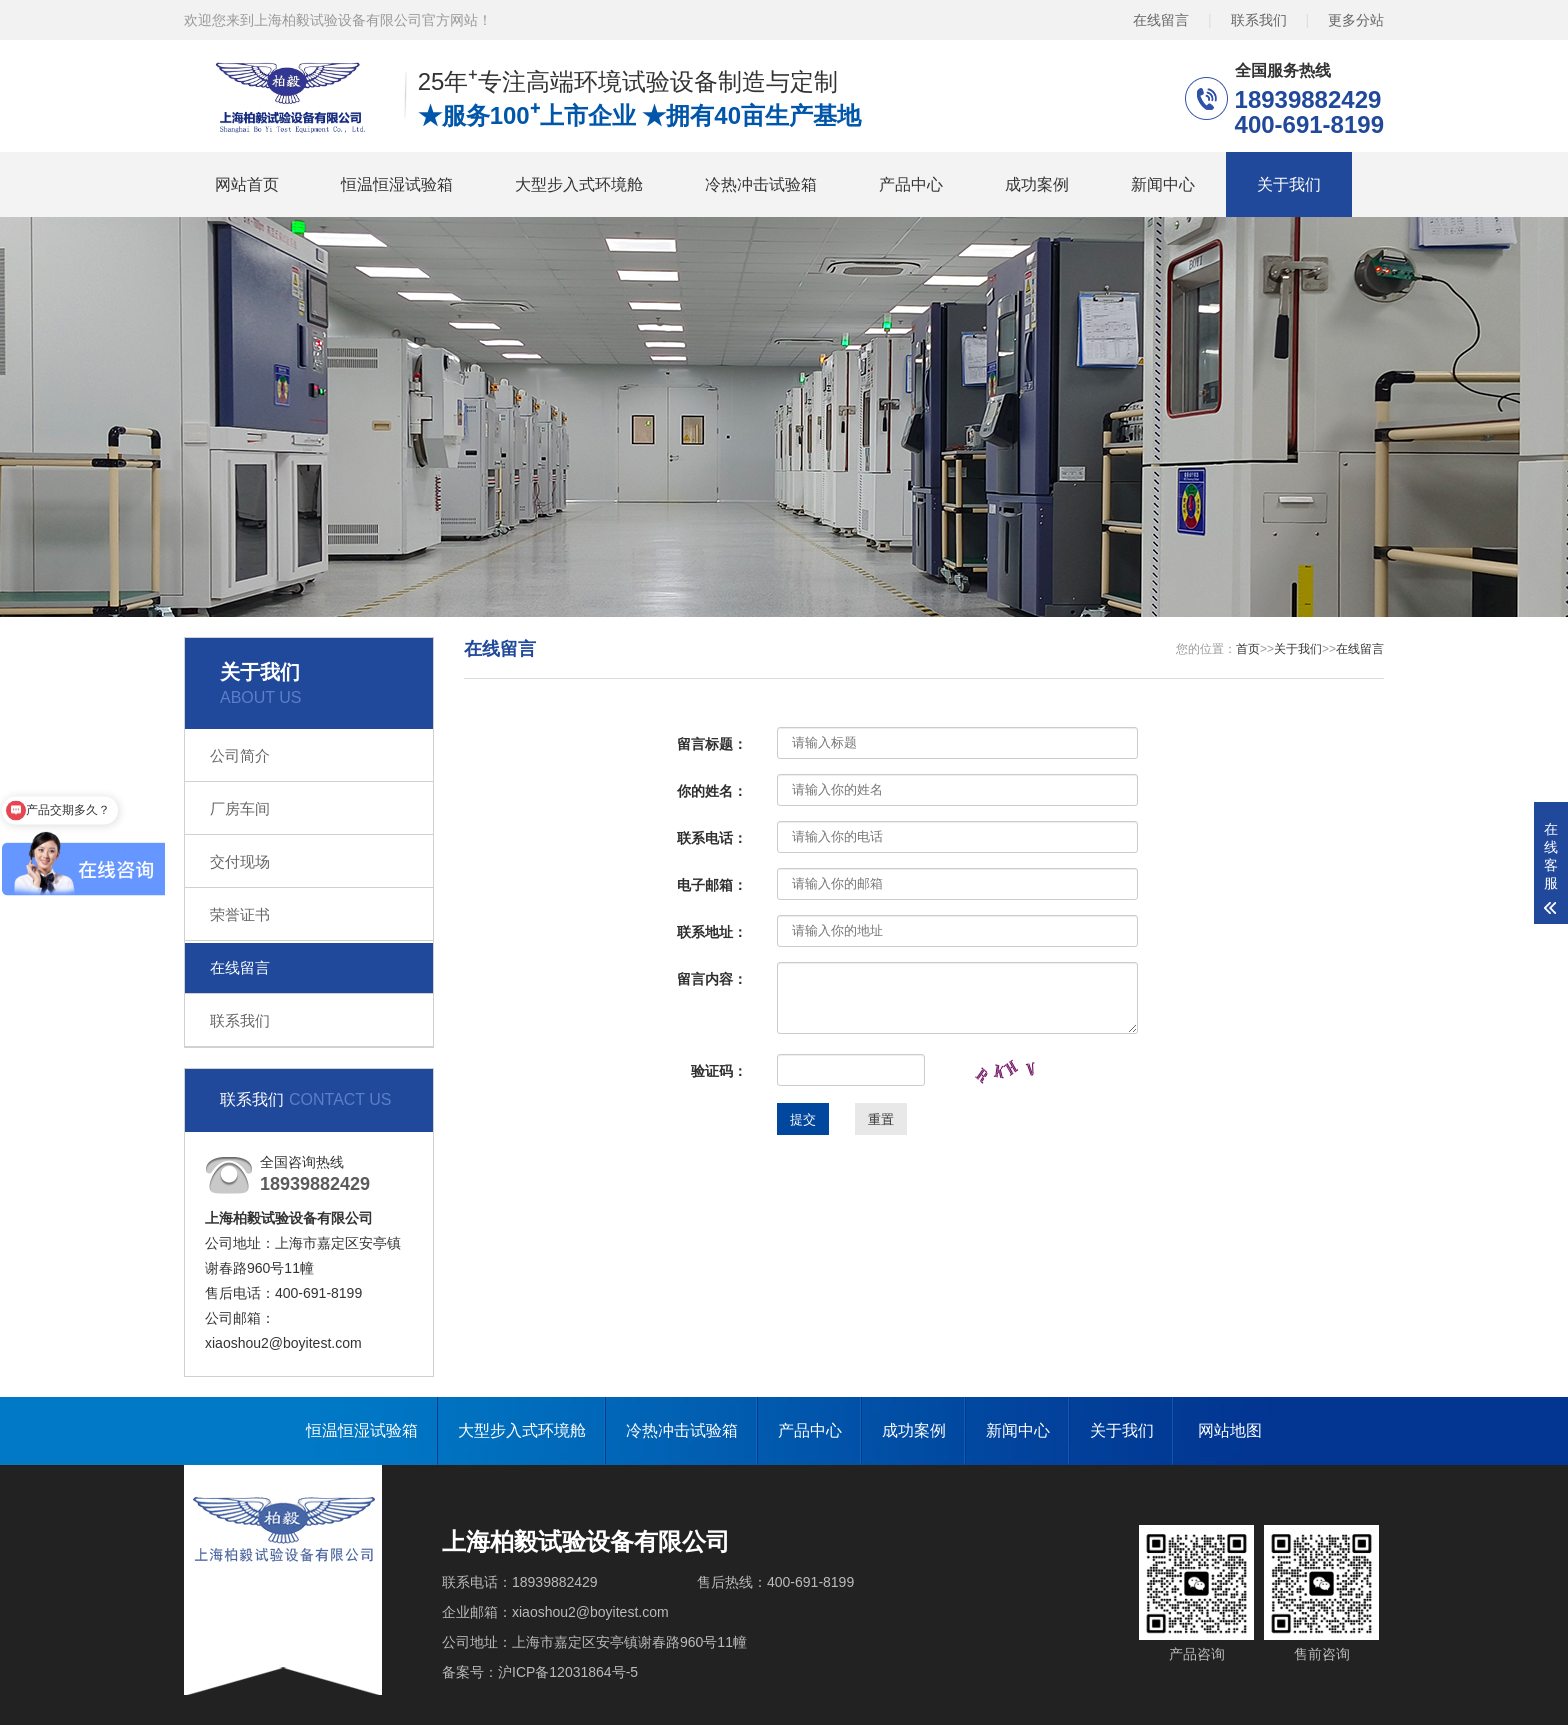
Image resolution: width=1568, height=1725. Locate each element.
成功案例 (1037, 184)
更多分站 (1356, 20)
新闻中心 (1163, 184)
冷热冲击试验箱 (761, 184)
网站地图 (1230, 1430)
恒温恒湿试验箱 (397, 184)
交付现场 (240, 861)
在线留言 (1161, 20)
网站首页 (247, 184)
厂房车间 (240, 808)
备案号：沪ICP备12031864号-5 (540, 1672)
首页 (1248, 649)
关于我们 (1289, 184)
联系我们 (1259, 20)
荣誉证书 (240, 914)
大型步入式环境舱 (579, 184)
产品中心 (911, 184)
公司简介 (240, 755)
